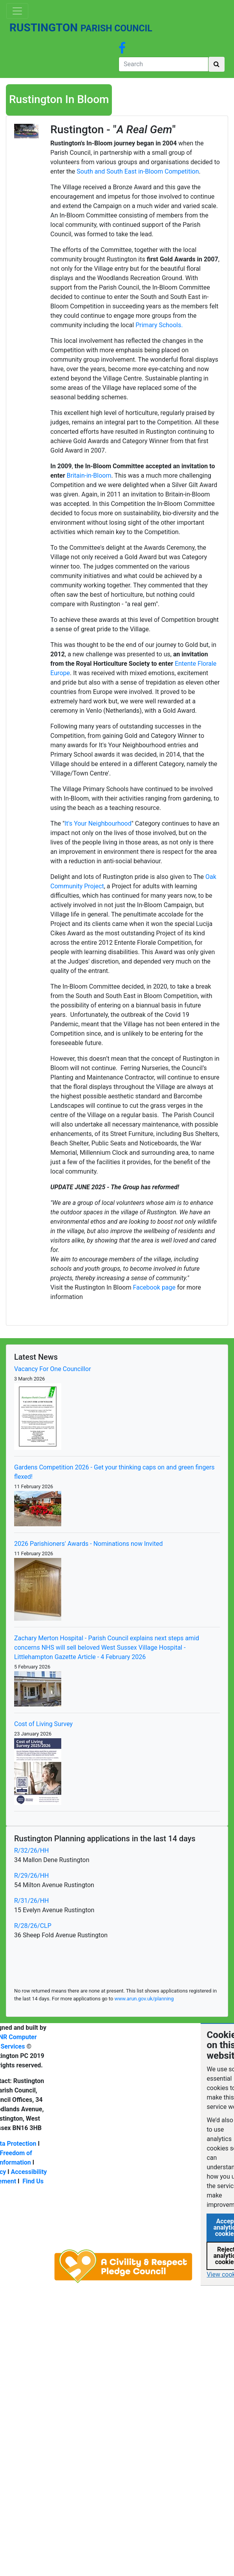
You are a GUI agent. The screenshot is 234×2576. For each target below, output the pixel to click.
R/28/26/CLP (32, 1925)
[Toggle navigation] (17, 11)
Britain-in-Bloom (89, 475)
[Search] (163, 64)
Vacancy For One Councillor (52, 1369)
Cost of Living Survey (43, 1724)
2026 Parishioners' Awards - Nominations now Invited (88, 1543)
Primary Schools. (159, 325)
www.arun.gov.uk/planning (144, 1999)
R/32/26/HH (31, 1850)
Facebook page (154, 1287)
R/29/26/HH (31, 1875)
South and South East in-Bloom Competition (138, 171)
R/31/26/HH (31, 1900)
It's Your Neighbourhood (97, 823)
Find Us (33, 2181)
